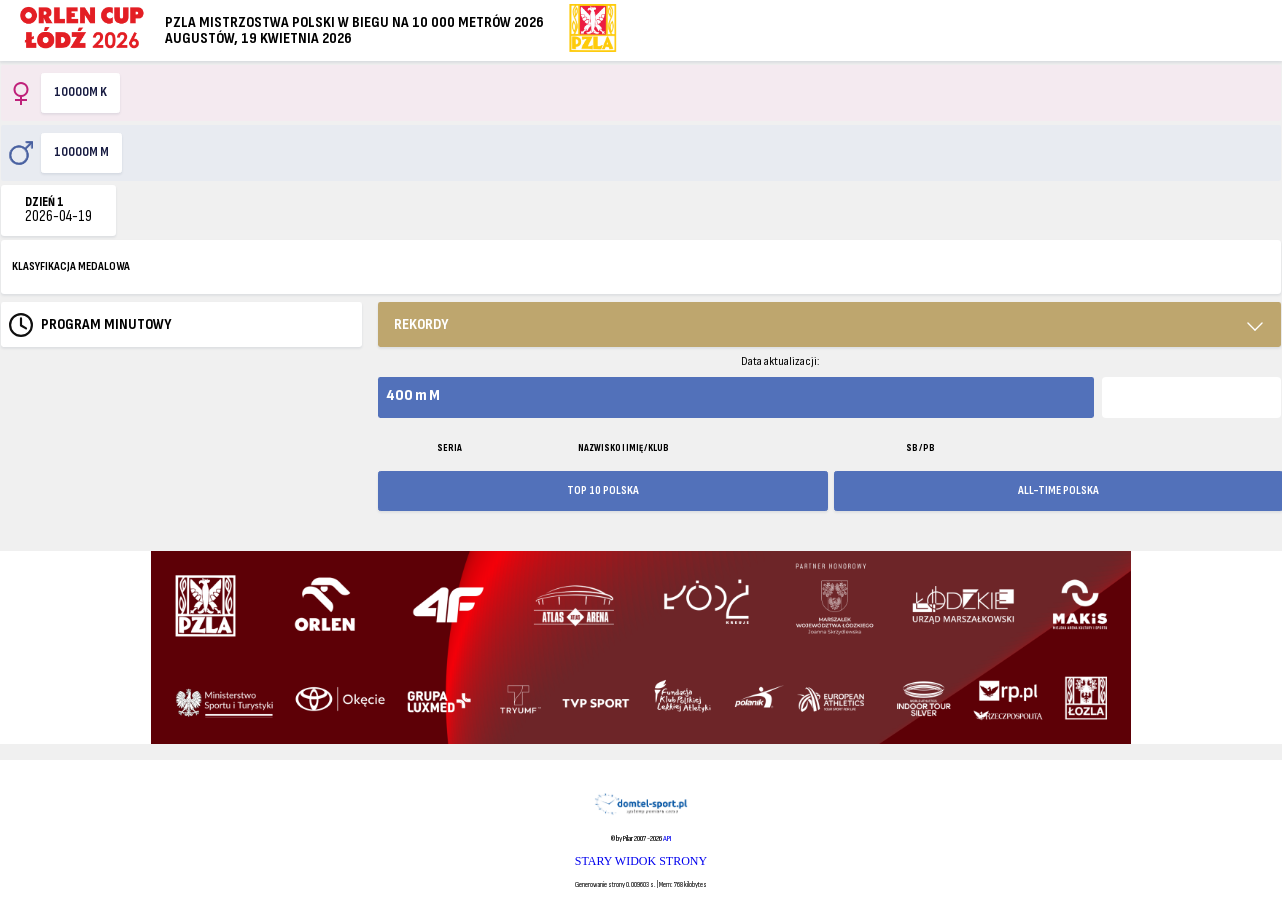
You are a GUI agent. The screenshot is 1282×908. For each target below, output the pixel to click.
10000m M (81, 152)
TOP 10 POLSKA (603, 490)
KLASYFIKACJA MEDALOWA (71, 266)
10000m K (80, 92)
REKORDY (421, 324)
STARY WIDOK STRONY (641, 861)
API (667, 838)
